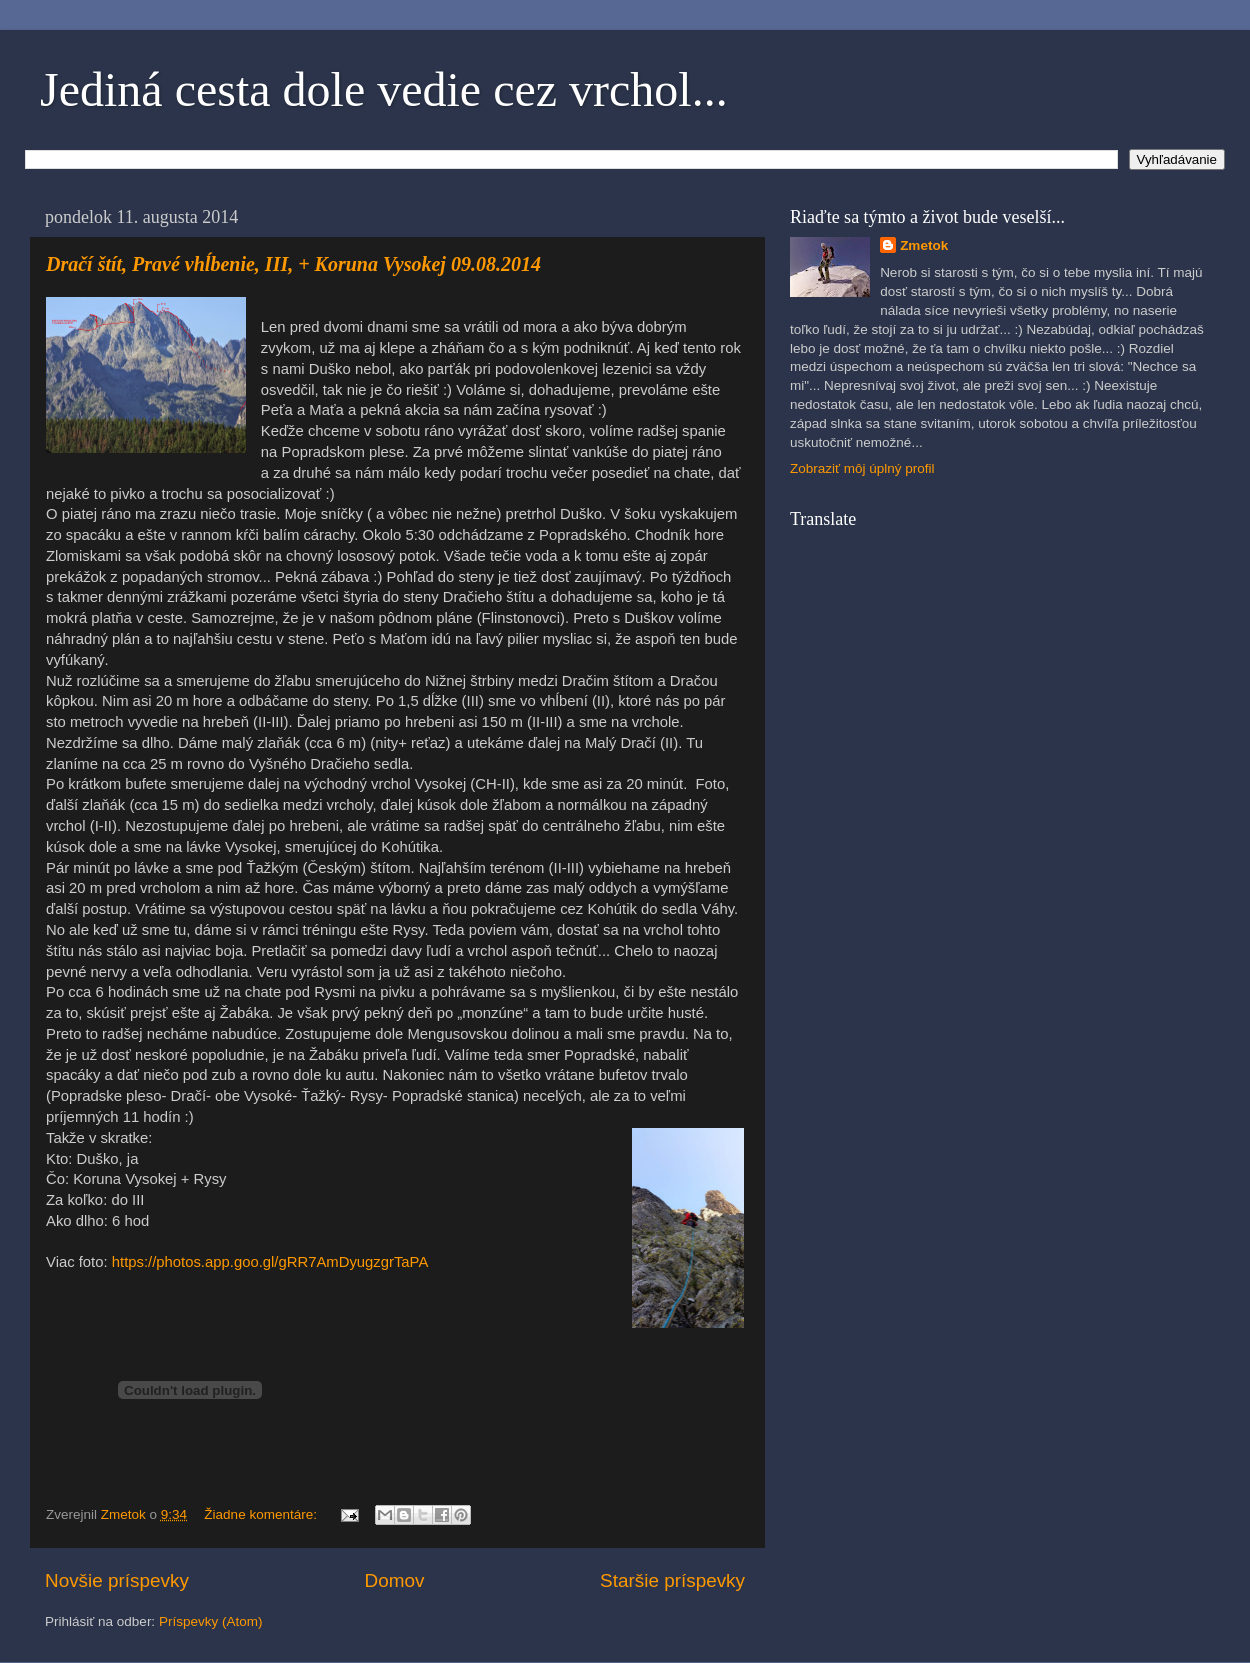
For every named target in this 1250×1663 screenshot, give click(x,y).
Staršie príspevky (672, 1580)
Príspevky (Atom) (211, 1621)
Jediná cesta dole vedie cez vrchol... (384, 89)
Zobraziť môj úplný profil (862, 468)
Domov (395, 1580)
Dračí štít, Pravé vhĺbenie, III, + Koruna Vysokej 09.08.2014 (293, 264)
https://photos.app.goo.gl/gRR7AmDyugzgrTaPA (270, 1262)
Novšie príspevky (117, 1580)
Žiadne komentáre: (262, 1514)
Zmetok (924, 245)
